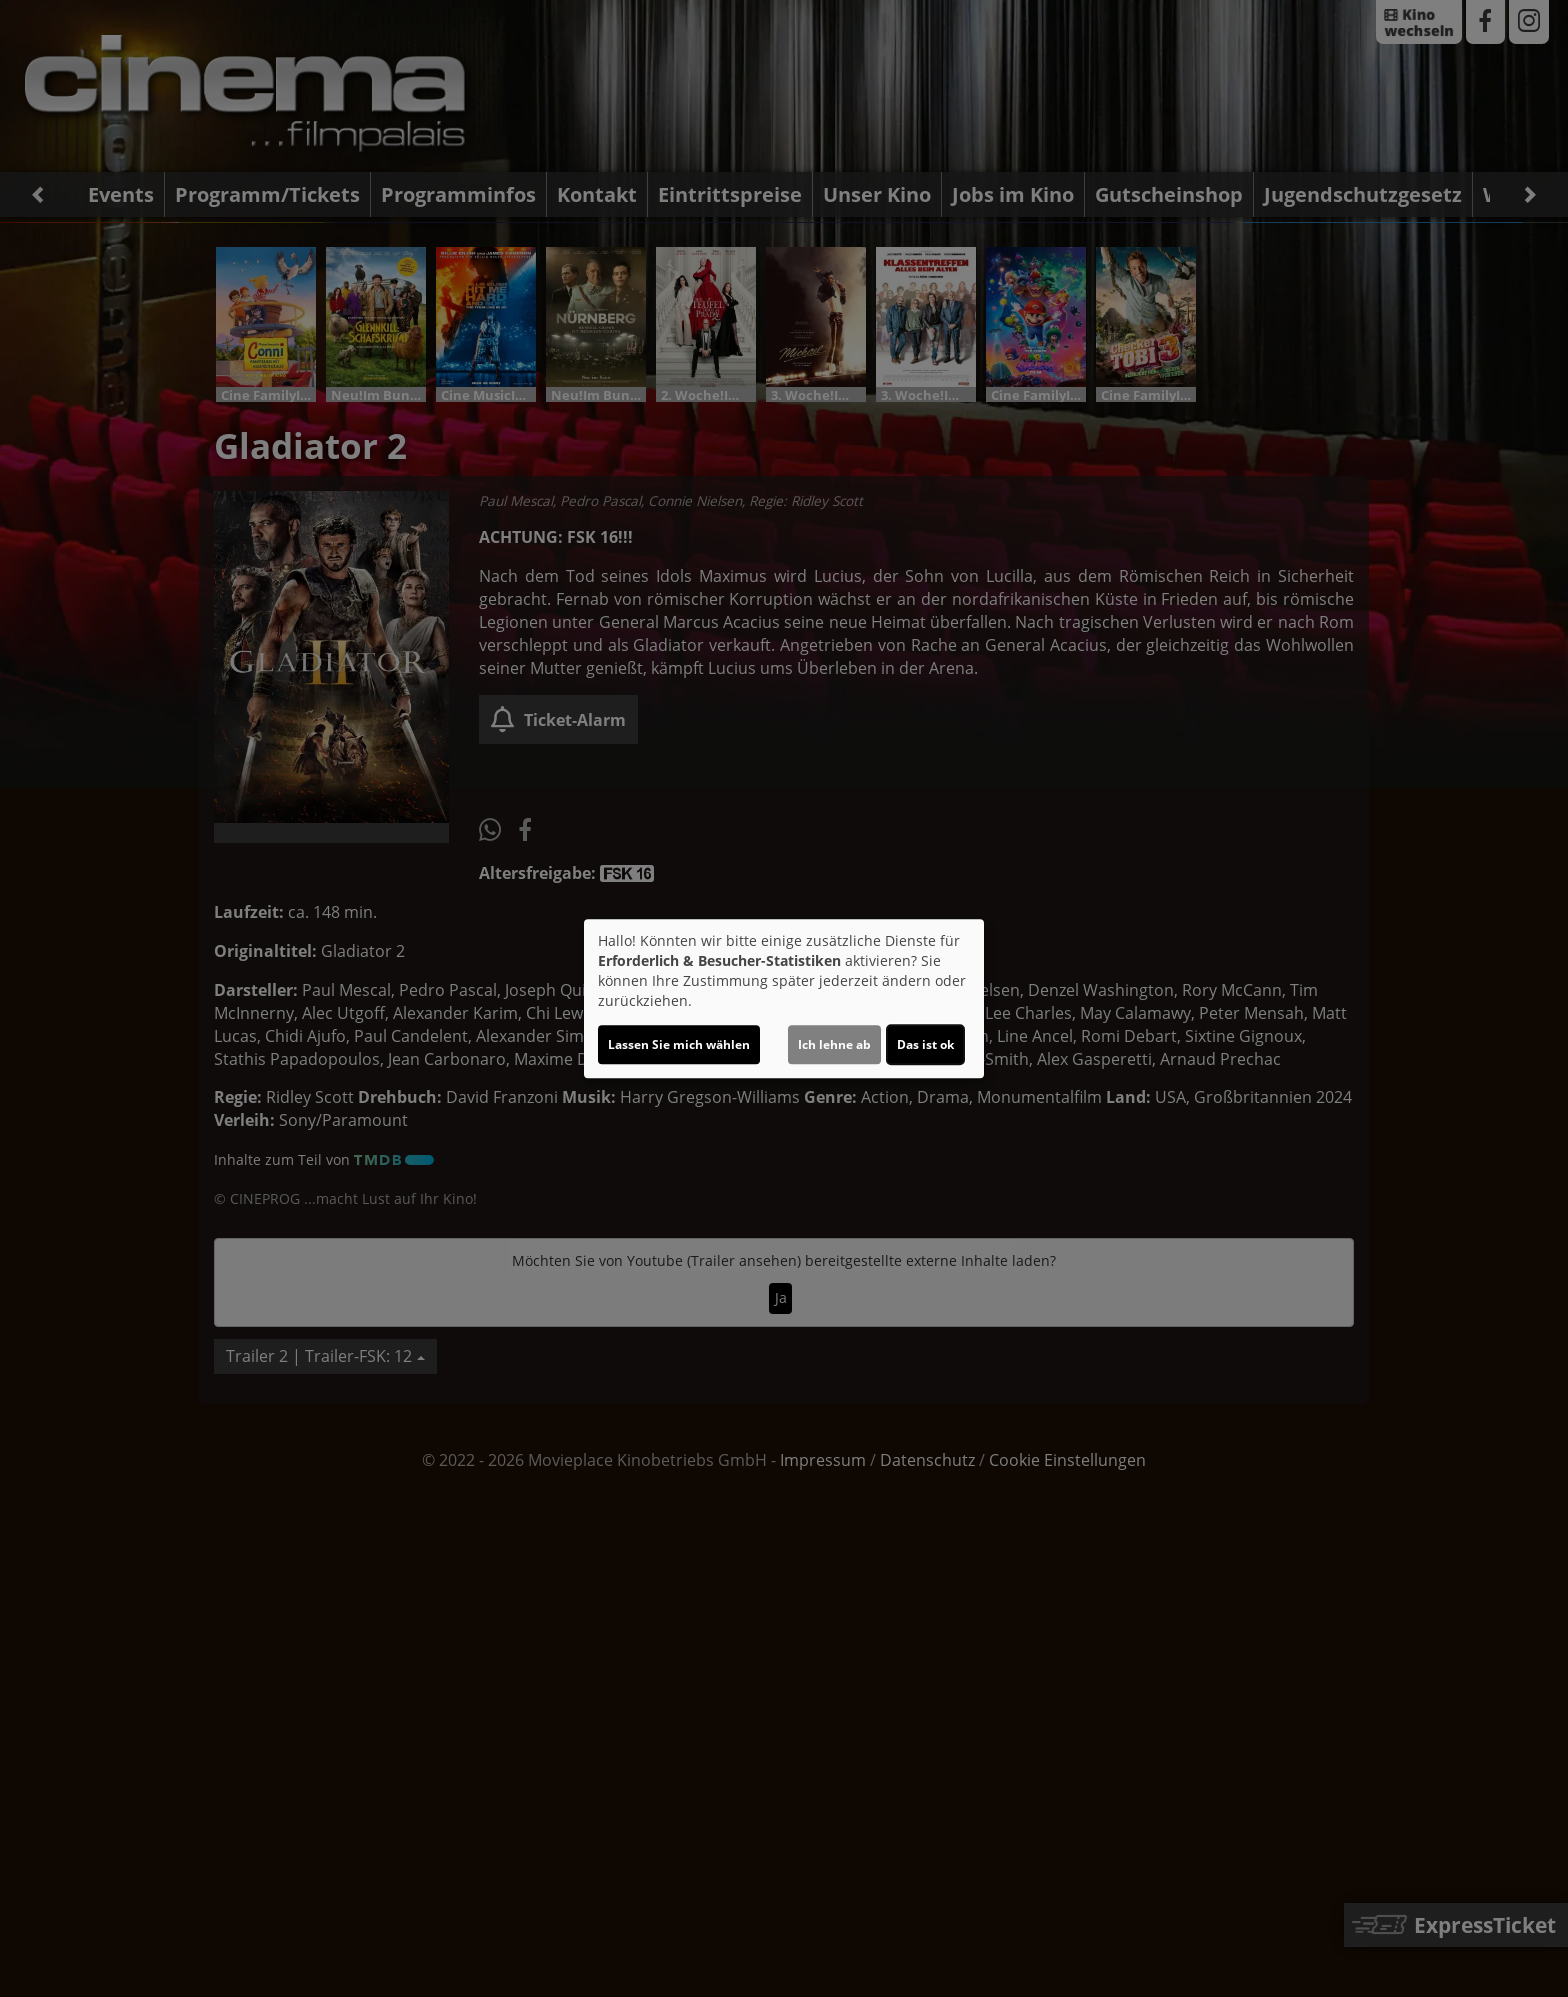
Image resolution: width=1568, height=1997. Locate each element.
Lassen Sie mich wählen (679, 1044)
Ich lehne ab (834, 1044)
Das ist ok (925, 1044)
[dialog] (784, 999)
